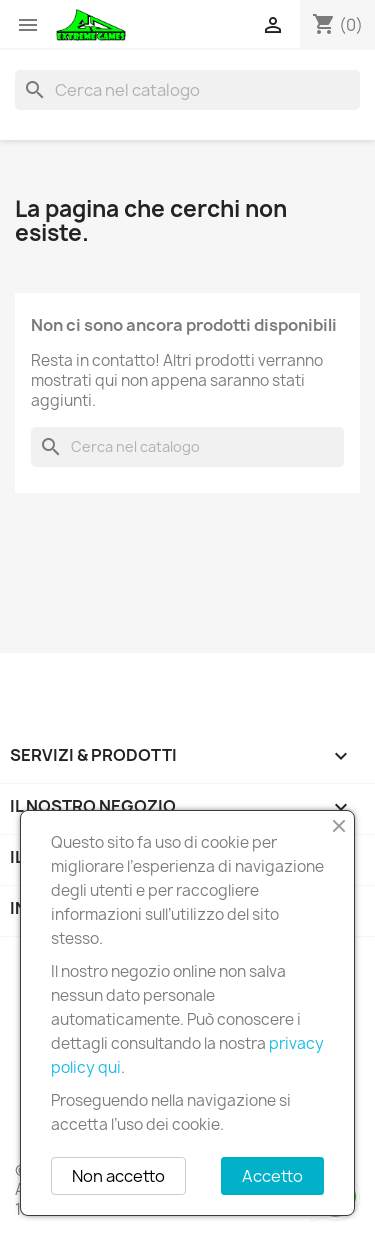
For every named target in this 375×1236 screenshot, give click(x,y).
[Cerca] (187, 90)
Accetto (272, 1176)
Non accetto (118, 1176)
